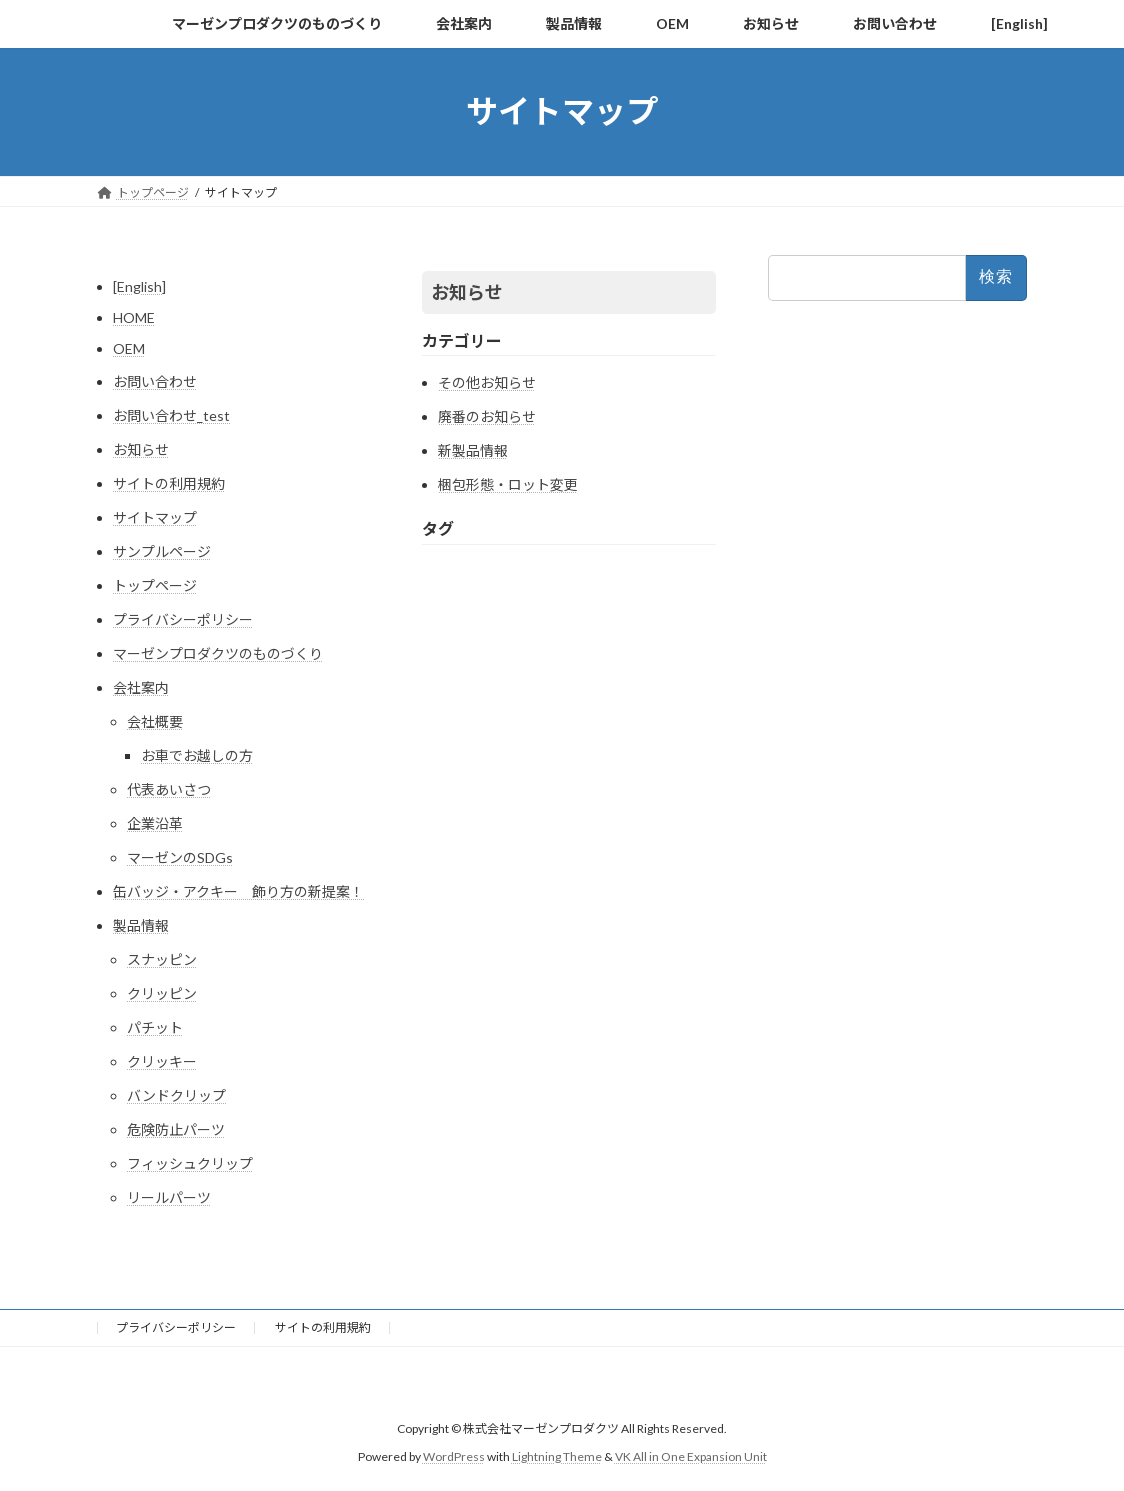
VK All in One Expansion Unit (691, 1456)
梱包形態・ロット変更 (508, 484)
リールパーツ (169, 1197)
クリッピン (162, 993)
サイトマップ (155, 517)
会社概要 (155, 721)
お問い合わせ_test (171, 415)
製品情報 (141, 925)
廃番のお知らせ (487, 416)
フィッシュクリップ (190, 1163)
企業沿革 (155, 823)
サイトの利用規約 (169, 483)
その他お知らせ (487, 382)
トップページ (155, 585)
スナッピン (162, 959)
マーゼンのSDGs (180, 857)
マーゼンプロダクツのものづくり (218, 653)
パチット (155, 1027)
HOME (134, 317)
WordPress (454, 1456)
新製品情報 (473, 450)
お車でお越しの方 (197, 755)
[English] (139, 286)
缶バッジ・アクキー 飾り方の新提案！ (238, 891)
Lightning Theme (557, 1456)
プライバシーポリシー (183, 619)
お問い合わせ (155, 381)
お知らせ (141, 449)
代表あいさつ (169, 789)
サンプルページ (162, 551)
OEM (129, 348)
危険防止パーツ (176, 1129)
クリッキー (162, 1061)
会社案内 (141, 687)
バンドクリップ (176, 1095)
